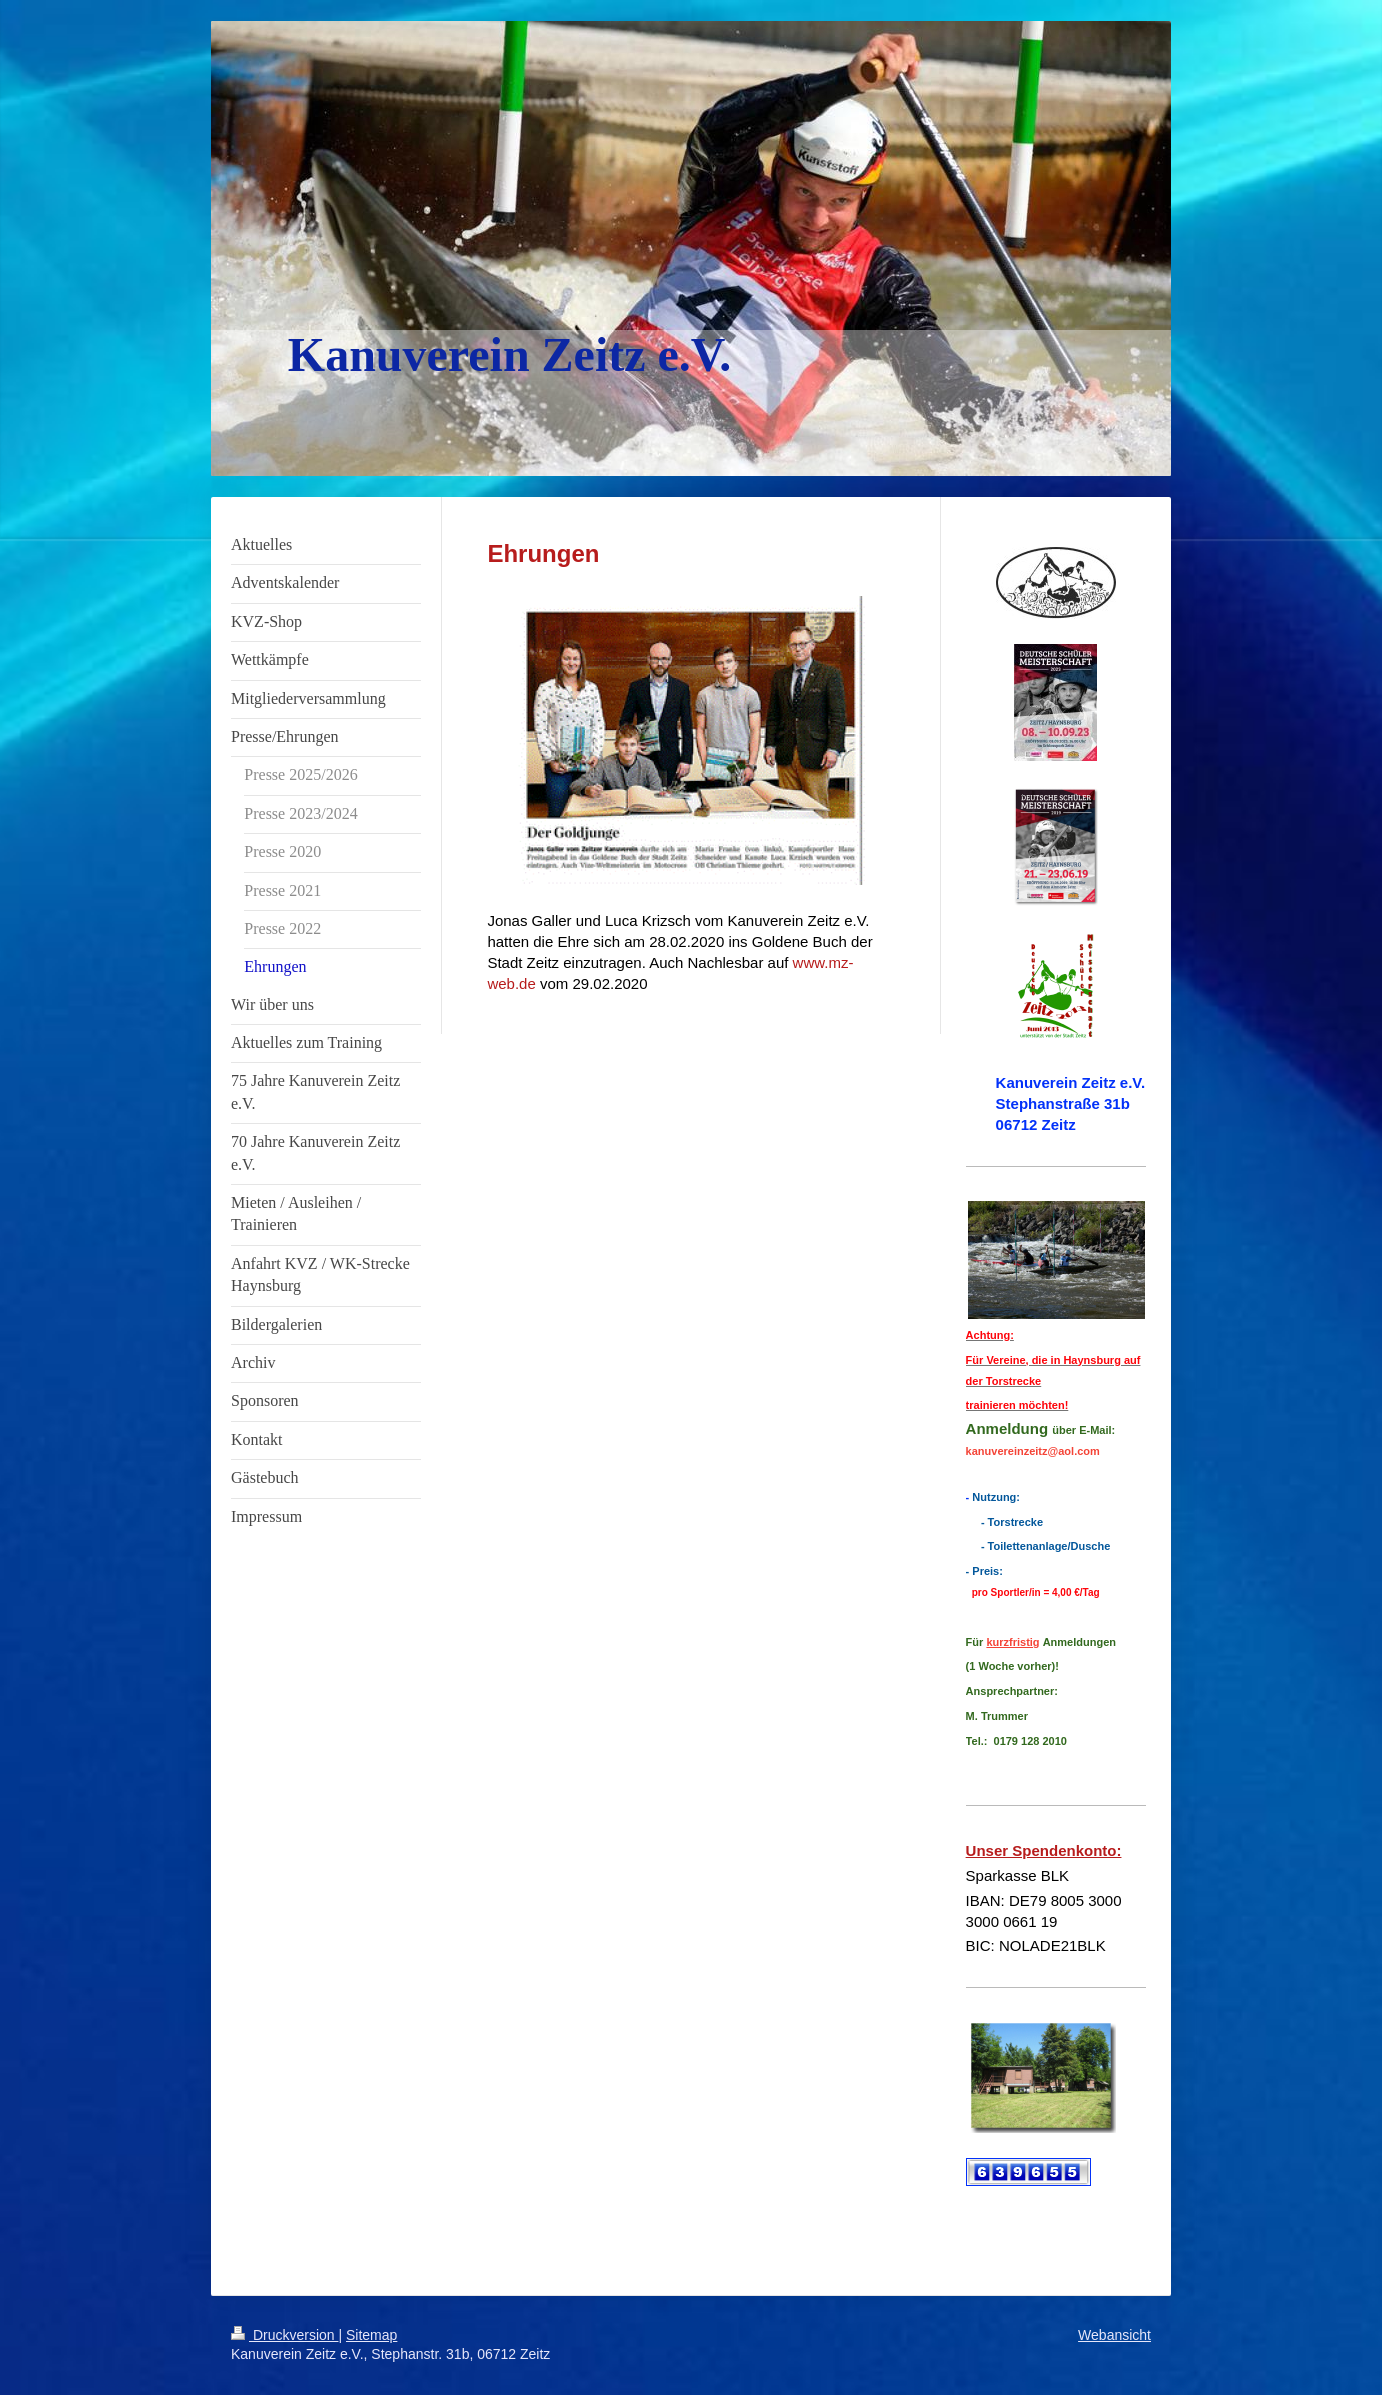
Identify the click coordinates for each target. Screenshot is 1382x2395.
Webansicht (1114, 2335)
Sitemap (371, 2335)
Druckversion (284, 2335)
